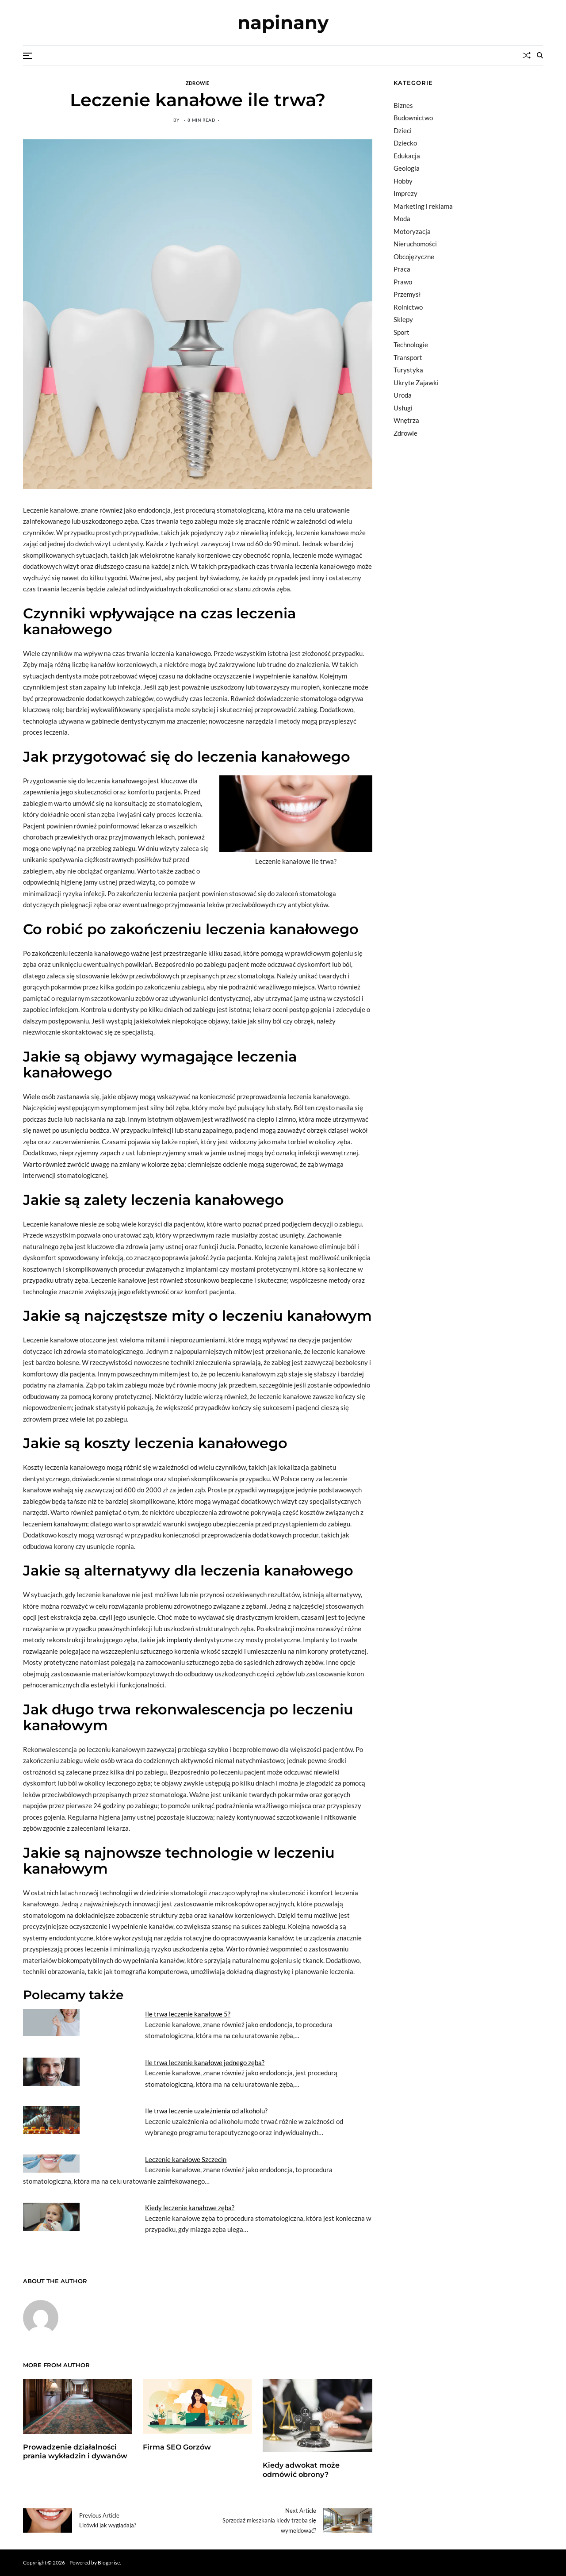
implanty (179, 1640)
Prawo (403, 282)
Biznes (403, 105)
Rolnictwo (408, 307)
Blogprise (109, 2562)
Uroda (403, 395)
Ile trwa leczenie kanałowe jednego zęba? (204, 2062)
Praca (402, 269)
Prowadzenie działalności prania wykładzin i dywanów (75, 2452)
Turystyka (408, 370)
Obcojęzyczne (414, 257)
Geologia (407, 168)
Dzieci (403, 130)
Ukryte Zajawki (416, 383)
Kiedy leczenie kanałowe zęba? (189, 2208)
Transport (408, 357)
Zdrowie (198, 82)
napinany (283, 22)
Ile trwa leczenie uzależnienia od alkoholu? (206, 2111)
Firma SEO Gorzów (177, 2447)
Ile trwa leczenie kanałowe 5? (187, 2014)
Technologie (411, 345)
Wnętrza (406, 420)
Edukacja (407, 156)
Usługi (403, 408)
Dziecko (405, 143)
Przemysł (407, 294)
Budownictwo (413, 118)
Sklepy (403, 319)
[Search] (540, 55)
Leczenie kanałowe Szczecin (185, 2159)
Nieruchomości (415, 244)
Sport (401, 332)
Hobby (403, 181)
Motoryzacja (412, 231)
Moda (402, 218)
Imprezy (405, 193)
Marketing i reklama (423, 206)
